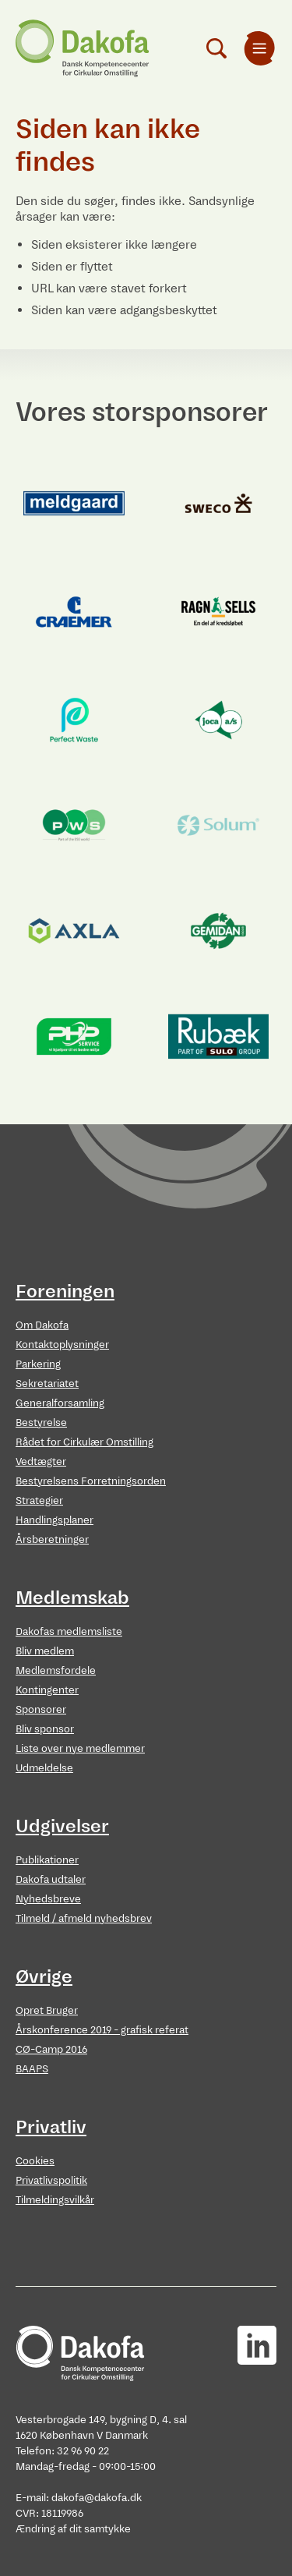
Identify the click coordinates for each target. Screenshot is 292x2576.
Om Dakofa (42, 1325)
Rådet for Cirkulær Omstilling (84, 1442)
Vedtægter (41, 1461)
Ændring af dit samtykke (73, 2528)
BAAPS (32, 2068)
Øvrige (44, 1976)
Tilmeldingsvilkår (55, 2199)
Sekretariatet (47, 1383)
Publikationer (47, 1860)
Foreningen (65, 1291)
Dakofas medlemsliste (69, 1631)
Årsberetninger (52, 1539)
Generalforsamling (60, 1403)
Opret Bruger (47, 2010)
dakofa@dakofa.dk (96, 2497)
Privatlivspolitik (51, 2180)
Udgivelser (62, 1826)
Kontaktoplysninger (62, 1344)
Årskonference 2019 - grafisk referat (102, 2029)
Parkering (38, 1364)
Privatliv (51, 2127)
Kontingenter (47, 1690)
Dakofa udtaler (51, 1879)
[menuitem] (259, 48)
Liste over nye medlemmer (80, 1748)
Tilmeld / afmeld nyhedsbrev (84, 1918)
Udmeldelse (44, 1768)
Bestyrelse (41, 1422)
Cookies (35, 2160)
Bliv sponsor (45, 1729)
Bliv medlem (45, 1651)
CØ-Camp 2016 (51, 2049)
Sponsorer (41, 1709)
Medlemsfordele (56, 1670)
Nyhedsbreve (48, 1898)
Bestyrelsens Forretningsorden (91, 1481)
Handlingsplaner (54, 1520)
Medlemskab (72, 1597)
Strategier (39, 1500)
